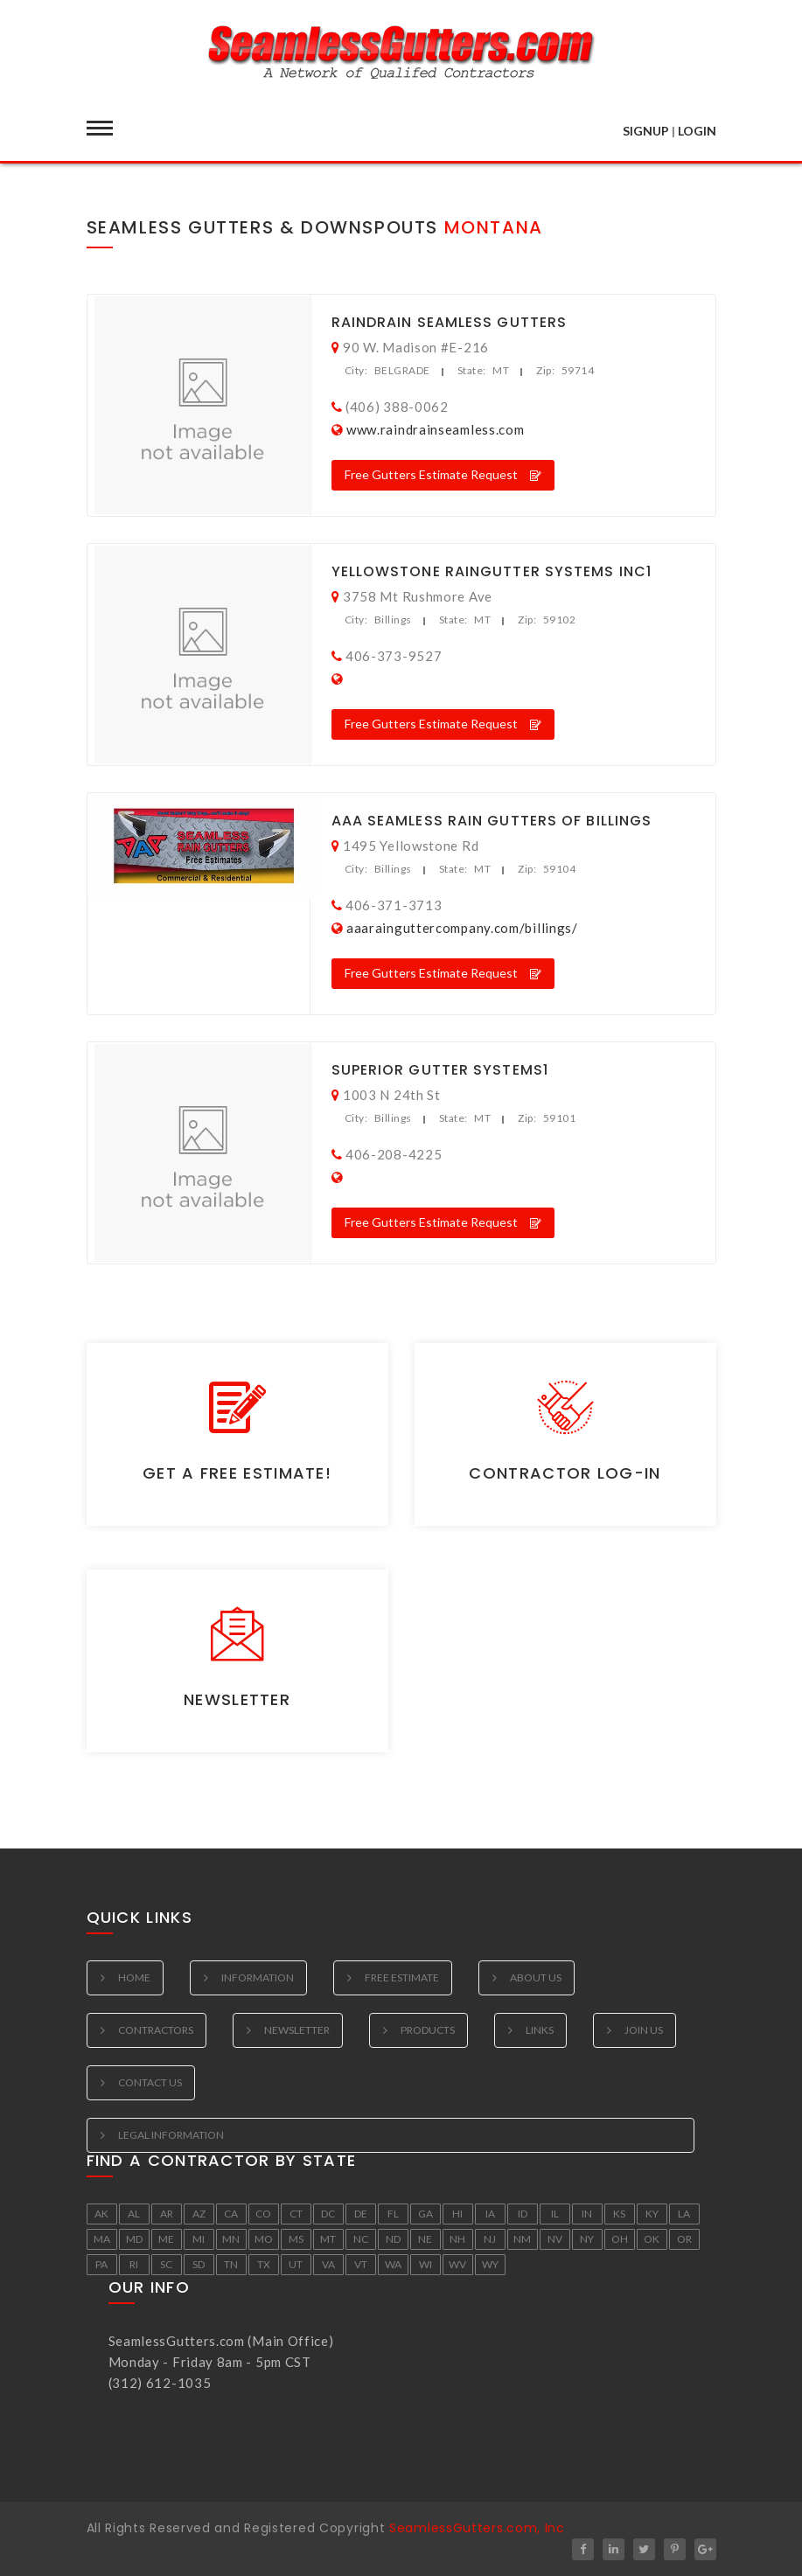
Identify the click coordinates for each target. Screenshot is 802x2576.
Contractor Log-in (564, 1473)
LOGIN (697, 130)
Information (257, 1977)
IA (490, 2213)
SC (166, 2264)
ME (166, 2238)
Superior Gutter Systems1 (439, 1070)
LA (684, 2213)
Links (540, 2029)
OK (651, 2238)
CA (231, 2213)
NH (457, 2238)
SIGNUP (646, 130)
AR (166, 2213)
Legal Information (171, 2134)
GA (425, 2213)
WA (393, 2264)
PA (101, 2264)
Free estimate (402, 1977)
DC (328, 2213)
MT (328, 2238)
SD (198, 2264)
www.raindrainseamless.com (435, 429)
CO (263, 2213)
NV (554, 2238)
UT (296, 2264)
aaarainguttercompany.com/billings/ (462, 928)
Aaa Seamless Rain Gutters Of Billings (491, 821)
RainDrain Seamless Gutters (449, 322)
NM (522, 2238)
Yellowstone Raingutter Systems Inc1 (491, 571)
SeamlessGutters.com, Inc (477, 2528)
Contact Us (150, 2082)
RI (133, 2264)
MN (231, 2238)
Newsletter (237, 1699)
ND (393, 2238)
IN (587, 2213)
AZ (199, 2213)
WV (457, 2264)
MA (102, 2238)
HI (457, 2213)
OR (684, 2238)
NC (360, 2238)
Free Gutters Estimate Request (443, 474)
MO (264, 2238)
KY (652, 2213)
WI (425, 2264)
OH (619, 2238)
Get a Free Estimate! (237, 1473)
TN (231, 2264)
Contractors (155, 2029)
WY (490, 2264)
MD (134, 2238)
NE (425, 2238)
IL (555, 2213)
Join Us (643, 2029)
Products (428, 2029)
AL (134, 2213)
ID (522, 2213)
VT (360, 2264)
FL (393, 2213)
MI (198, 2238)
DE (360, 2213)
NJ (490, 2238)
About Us (535, 1977)
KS (619, 2213)
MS (296, 2238)
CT (296, 2213)
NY (587, 2238)
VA (328, 2264)
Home (134, 1977)
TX (263, 2264)
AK (101, 2213)
